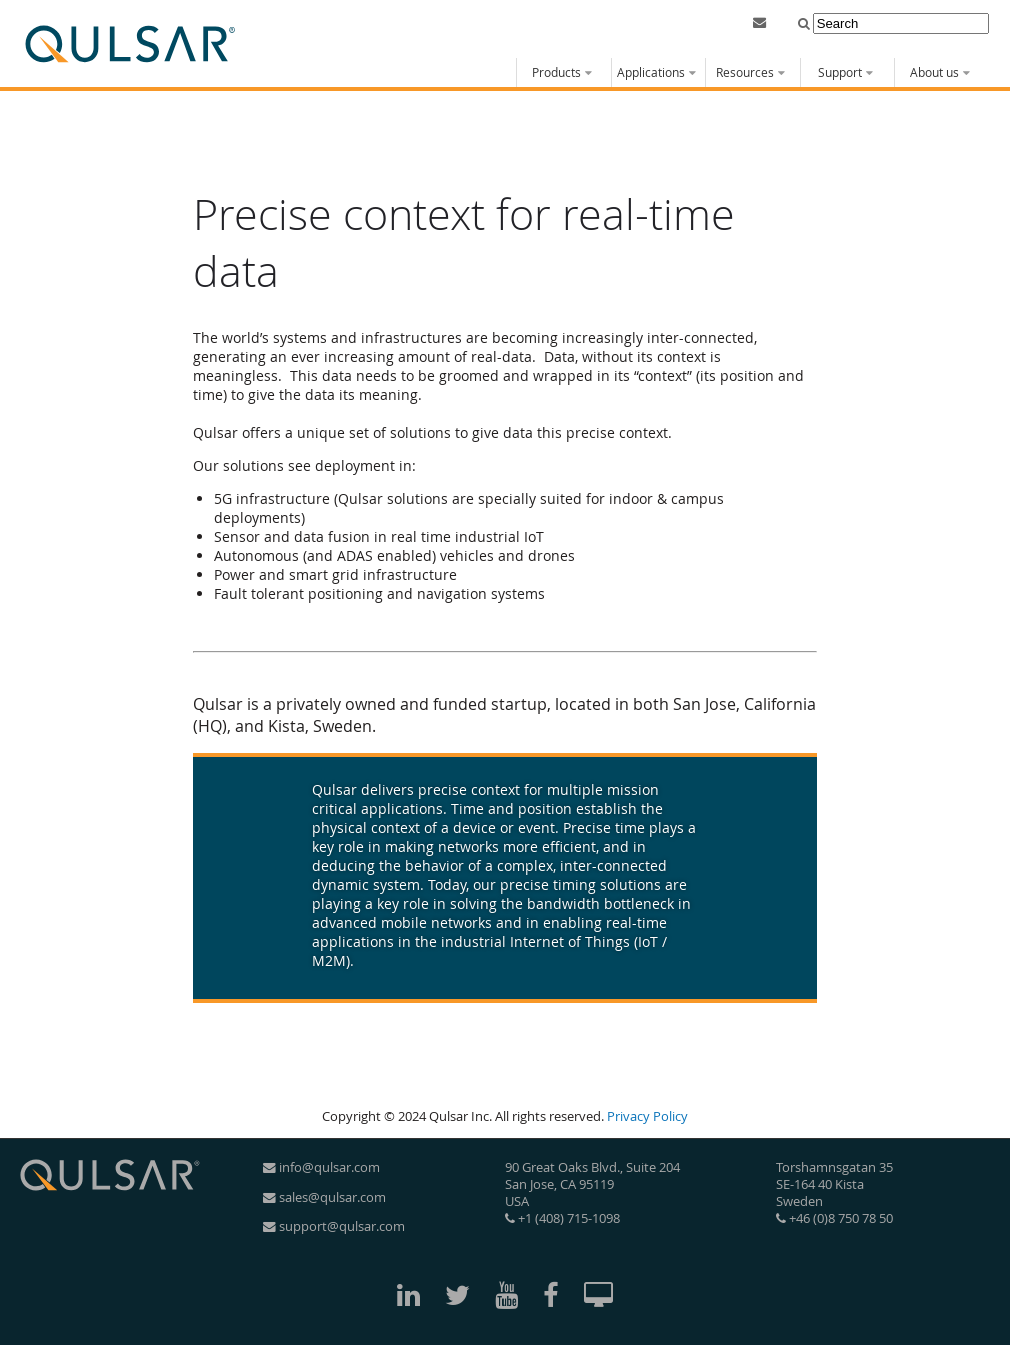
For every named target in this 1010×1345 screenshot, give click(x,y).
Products (556, 72)
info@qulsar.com (321, 1167)
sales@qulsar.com (324, 1197)
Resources (745, 72)
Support (840, 72)
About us (934, 72)
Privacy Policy (647, 1116)
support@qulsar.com (334, 1226)
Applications (651, 72)
